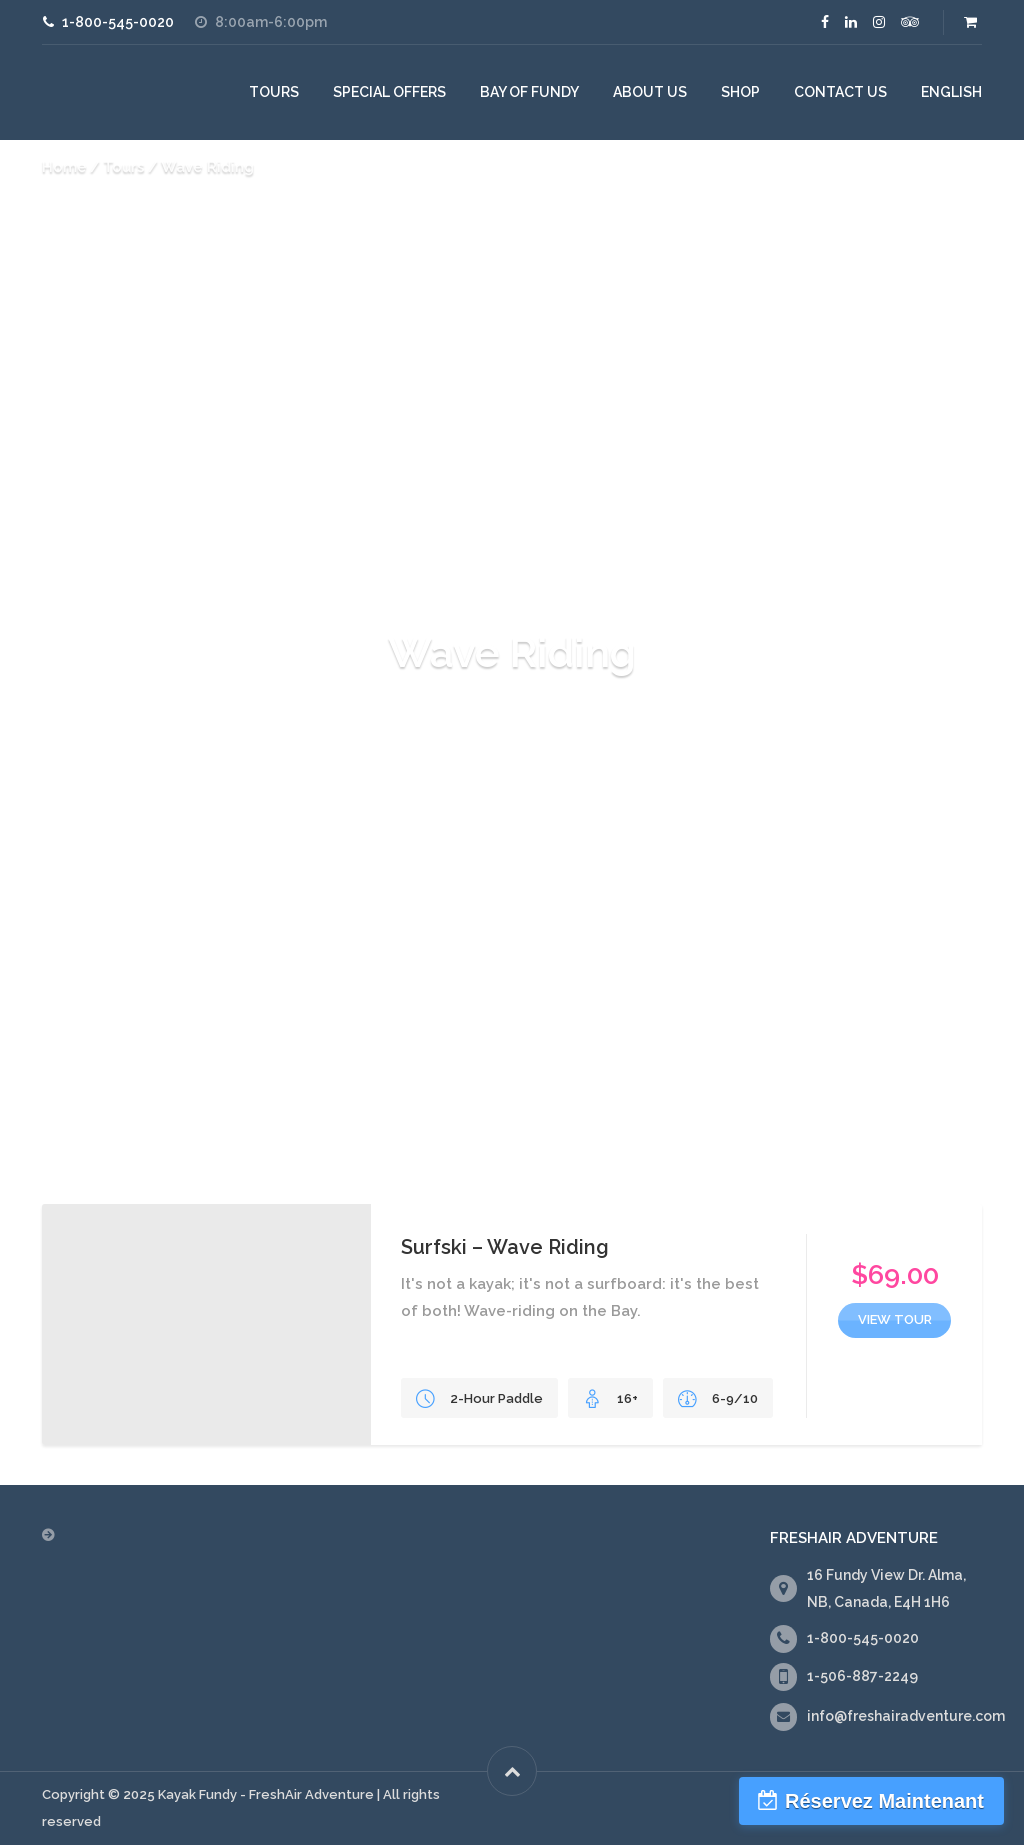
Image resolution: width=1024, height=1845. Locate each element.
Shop (740, 92)
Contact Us (840, 92)
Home (64, 167)
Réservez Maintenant (884, 1801)
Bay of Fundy (529, 92)
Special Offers (389, 92)
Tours (274, 92)
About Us (650, 92)
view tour (895, 1319)
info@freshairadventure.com (906, 1716)
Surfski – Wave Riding (505, 1247)
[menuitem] (951, 92)
